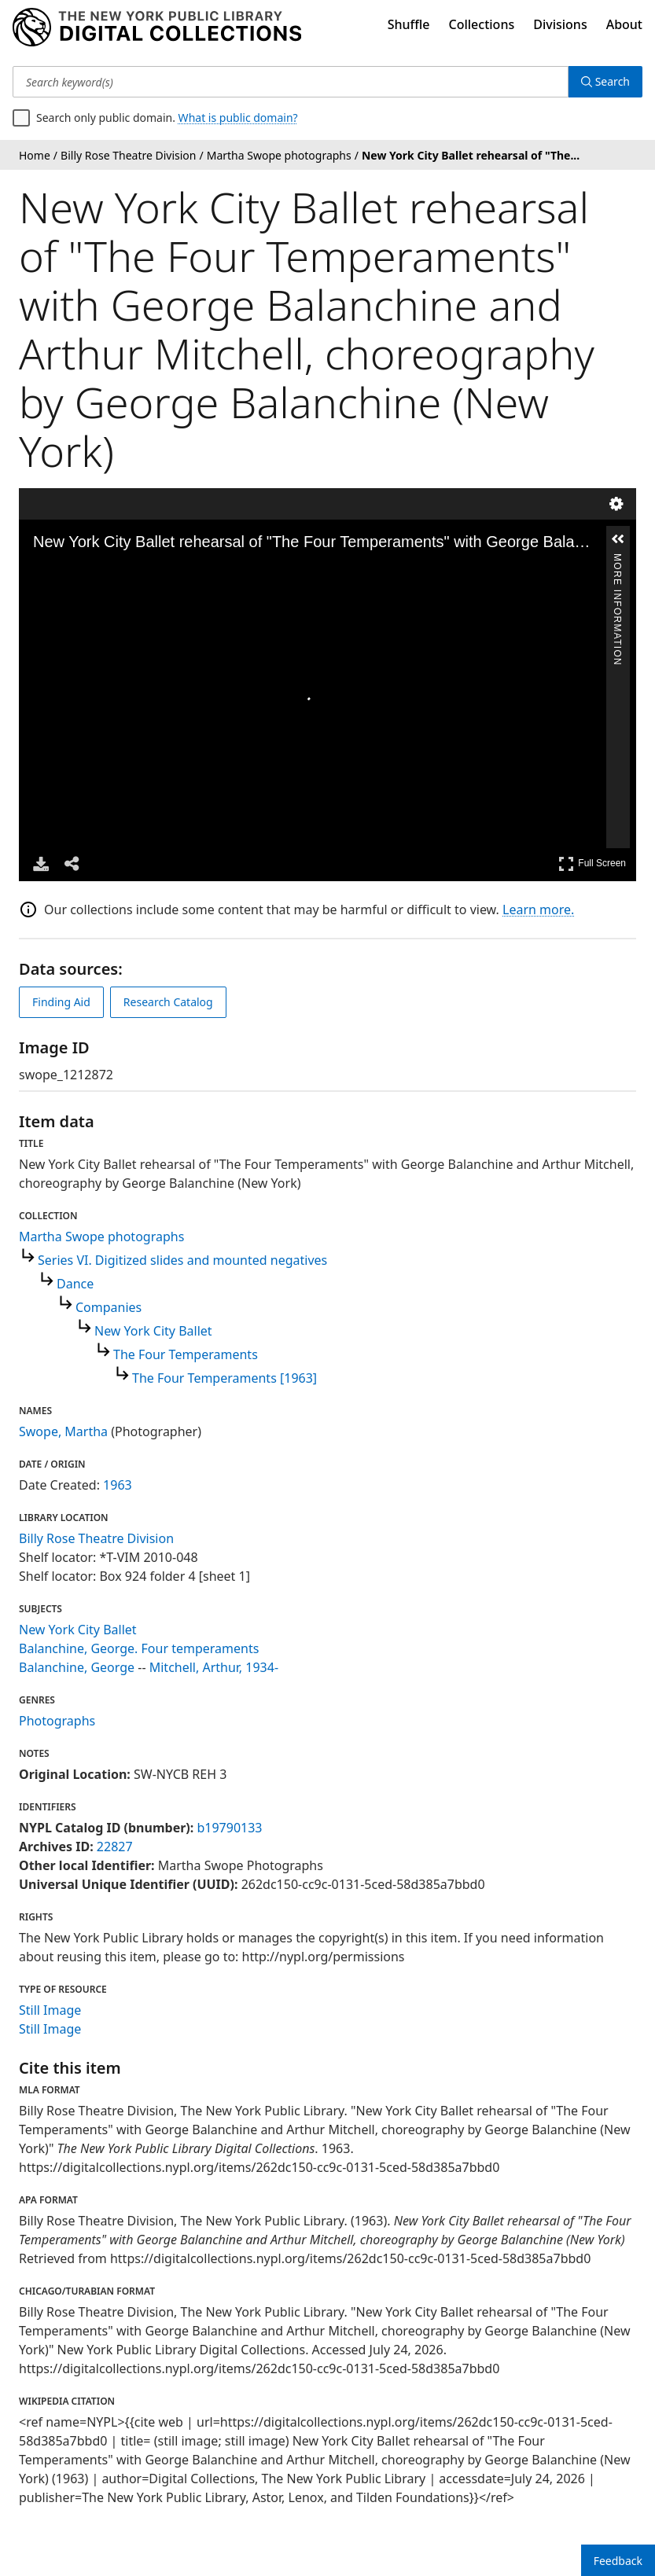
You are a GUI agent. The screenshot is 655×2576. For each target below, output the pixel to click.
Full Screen (592, 863)
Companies (108, 1307)
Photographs (57, 1720)
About (624, 24)
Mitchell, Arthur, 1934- (213, 1667)
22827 (115, 1846)
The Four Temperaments (185, 1354)
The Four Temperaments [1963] (224, 1378)
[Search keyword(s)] (291, 81)
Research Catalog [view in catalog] (168, 1001)
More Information (617, 560)
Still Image (50, 2010)
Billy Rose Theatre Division (96, 1538)
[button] (618, 539)
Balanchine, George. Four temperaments (139, 1648)
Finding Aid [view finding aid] (61, 1001)
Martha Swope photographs (101, 1236)
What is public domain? (238, 117)
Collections (482, 24)
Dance (75, 1283)
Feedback (618, 2560)
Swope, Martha (63, 1431)
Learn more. (538, 909)
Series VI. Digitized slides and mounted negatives (182, 1260)
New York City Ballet (153, 1330)
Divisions (560, 24)
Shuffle (409, 24)
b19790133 (229, 1827)
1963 (117, 1485)
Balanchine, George (76, 1667)
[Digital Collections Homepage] (157, 27)
